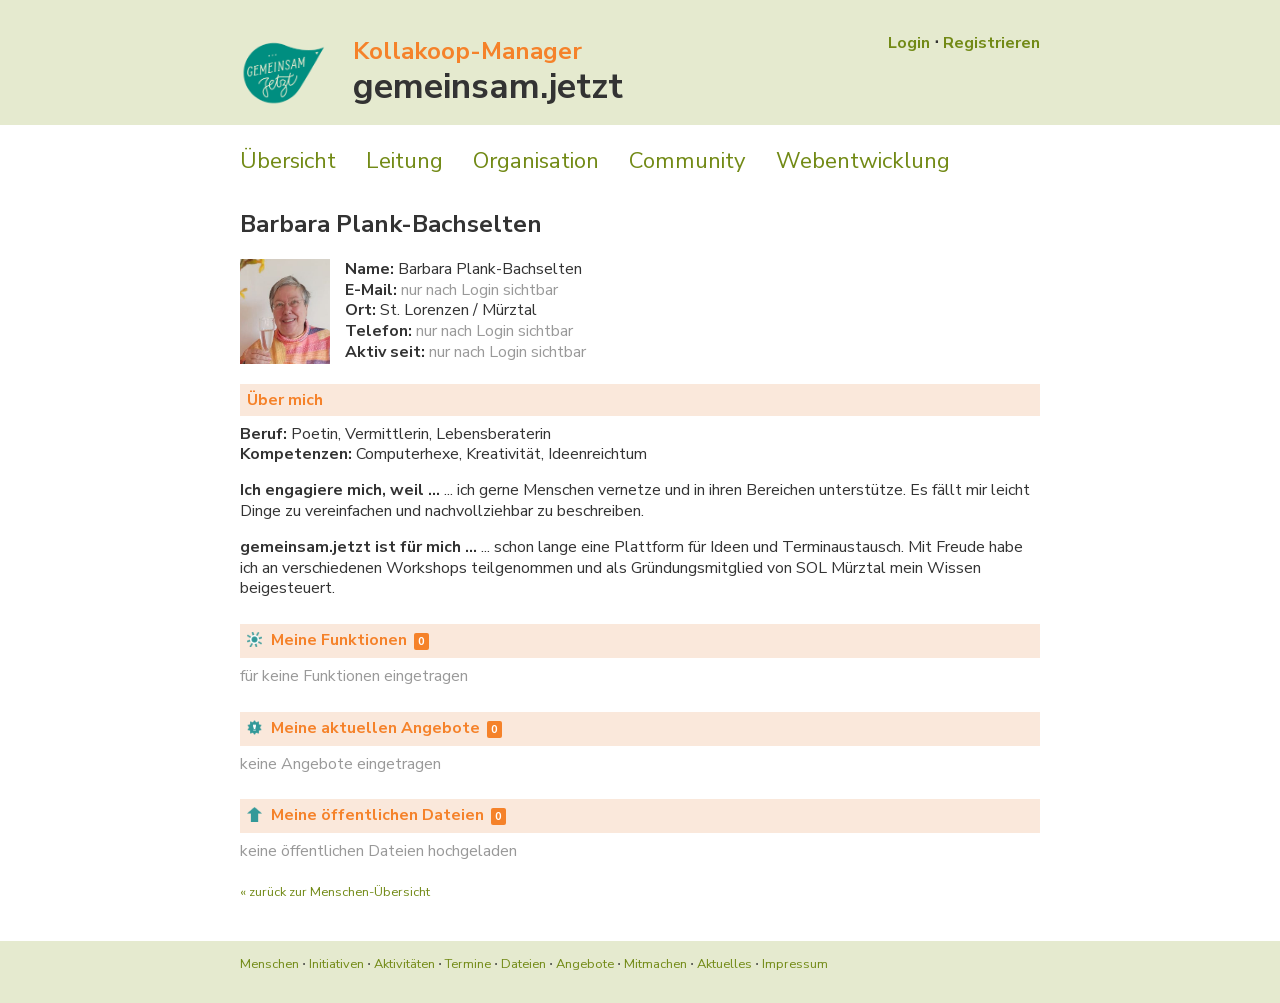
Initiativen (336, 964)
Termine (468, 964)
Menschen (269, 964)
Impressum (795, 964)
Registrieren (991, 43)
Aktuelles (724, 964)
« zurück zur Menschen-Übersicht (335, 892)
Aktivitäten (404, 964)
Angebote (585, 964)
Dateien (523, 964)
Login (909, 43)
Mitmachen (655, 964)
